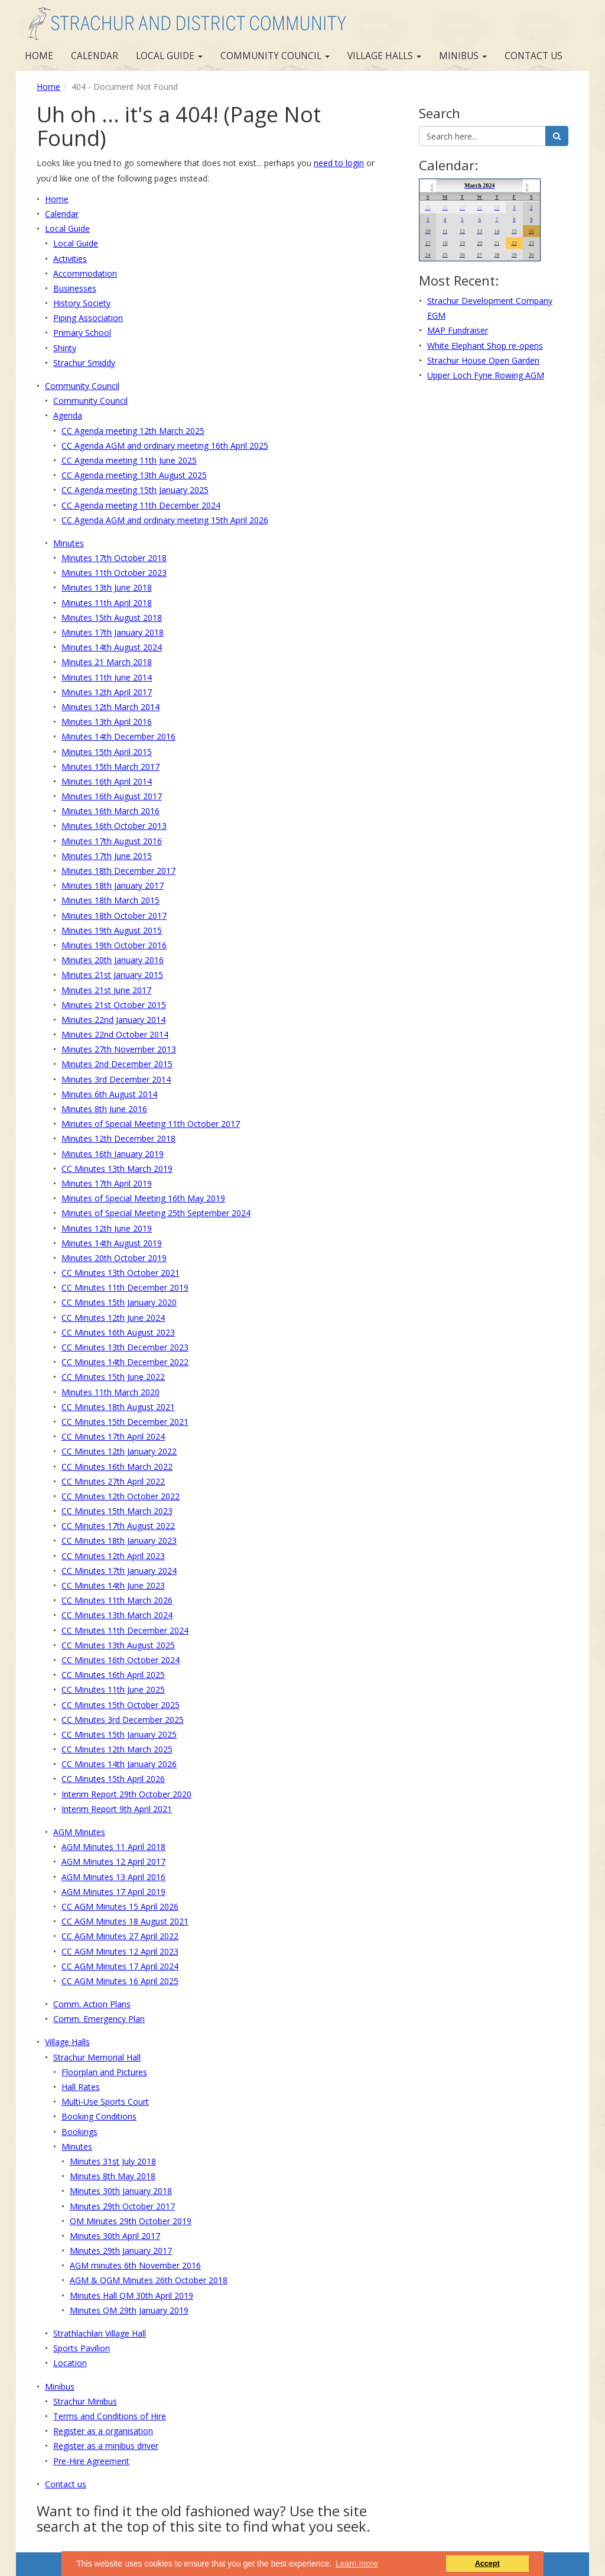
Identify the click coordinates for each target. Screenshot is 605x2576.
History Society (81, 303)
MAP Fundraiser (457, 330)
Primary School (82, 332)
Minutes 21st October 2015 (113, 1004)
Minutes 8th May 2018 (112, 2176)
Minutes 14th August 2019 (111, 1243)
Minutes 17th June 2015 (106, 855)
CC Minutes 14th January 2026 (119, 1764)
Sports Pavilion (81, 2348)
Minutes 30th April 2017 (115, 2235)
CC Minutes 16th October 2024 (120, 1660)
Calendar (94, 56)
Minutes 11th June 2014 (106, 677)
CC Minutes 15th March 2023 (117, 1511)
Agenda (67, 415)
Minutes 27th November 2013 (118, 1049)
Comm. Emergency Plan (99, 2018)
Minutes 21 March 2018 (106, 662)
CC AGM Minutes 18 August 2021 (124, 1921)
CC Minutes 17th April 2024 (113, 1436)
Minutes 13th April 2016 (106, 721)
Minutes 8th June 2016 (104, 1108)
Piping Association (88, 317)
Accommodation (85, 273)
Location (70, 2362)
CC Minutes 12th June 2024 (113, 1317)
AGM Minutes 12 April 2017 (113, 1861)
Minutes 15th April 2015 (106, 751)
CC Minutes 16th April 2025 (113, 1674)
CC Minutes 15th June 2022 (113, 1376)
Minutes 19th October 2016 (114, 945)
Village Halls (384, 56)
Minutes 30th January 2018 (121, 2190)
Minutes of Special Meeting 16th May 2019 (143, 1198)
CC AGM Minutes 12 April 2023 (119, 1951)
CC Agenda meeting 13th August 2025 (134, 475)
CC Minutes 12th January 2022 (119, 1451)
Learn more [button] (357, 2563)
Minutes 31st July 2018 (113, 2161)
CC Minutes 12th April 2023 (113, 1555)
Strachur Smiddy (84, 362)
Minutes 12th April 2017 (106, 692)
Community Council (275, 56)
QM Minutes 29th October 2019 (130, 2221)
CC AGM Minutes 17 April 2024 (119, 1966)
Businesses (74, 288)
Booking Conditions (98, 2116)
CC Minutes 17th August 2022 (118, 1525)
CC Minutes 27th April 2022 (113, 1481)
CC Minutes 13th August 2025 (118, 1645)
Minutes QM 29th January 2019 (129, 2310)
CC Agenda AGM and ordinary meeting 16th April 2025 (164, 445)
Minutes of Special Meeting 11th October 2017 (150, 1123)
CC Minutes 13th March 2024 (117, 1615)
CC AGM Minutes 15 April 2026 (119, 1906)
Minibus (463, 56)
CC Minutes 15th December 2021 (124, 1421)
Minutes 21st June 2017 (106, 990)
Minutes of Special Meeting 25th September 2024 (156, 1213)
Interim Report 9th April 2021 (116, 1808)
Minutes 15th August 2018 (111, 617)
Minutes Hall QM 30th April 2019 (131, 2295)
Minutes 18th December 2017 (118, 870)
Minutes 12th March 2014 (110, 706)
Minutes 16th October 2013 (114, 825)
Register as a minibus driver (105, 2445)
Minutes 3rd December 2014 (116, 1079)
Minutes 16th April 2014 (106, 781)
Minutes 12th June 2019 (106, 1228)
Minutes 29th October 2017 (122, 2206)
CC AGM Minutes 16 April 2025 (119, 1981)
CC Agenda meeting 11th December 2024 (140, 505)
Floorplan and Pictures (104, 2072)
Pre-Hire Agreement (91, 2461)
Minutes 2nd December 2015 (117, 1064)
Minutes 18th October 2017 (114, 915)
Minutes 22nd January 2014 (113, 1019)
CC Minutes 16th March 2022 (117, 1466)
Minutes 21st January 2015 (112, 974)
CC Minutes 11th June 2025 (113, 1689)
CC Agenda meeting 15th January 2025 (135, 489)
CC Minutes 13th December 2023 (124, 1347)
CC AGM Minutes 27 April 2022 (119, 1936)
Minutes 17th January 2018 (112, 632)
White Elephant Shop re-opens (485, 345)
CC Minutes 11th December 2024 (124, 1630)
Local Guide (169, 56)
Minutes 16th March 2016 (110, 810)
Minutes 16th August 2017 (111, 796)
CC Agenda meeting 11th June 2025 (129, 460)
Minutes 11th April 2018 (106, 602)
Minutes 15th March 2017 (110, 766)
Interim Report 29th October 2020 (126, 1794)
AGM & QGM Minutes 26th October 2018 (148, 2280)
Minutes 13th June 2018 (106, 587)
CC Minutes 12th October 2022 (120, 1496)
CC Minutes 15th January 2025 (119, 1734)
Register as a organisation (103, 2430)
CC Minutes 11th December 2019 (124, 1287)
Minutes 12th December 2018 (118, 1138)
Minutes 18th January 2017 (112, 885)
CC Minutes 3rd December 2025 (122, 1719)
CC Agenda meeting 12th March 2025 (132, 430)
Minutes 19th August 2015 (111, 930)
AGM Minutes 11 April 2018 (113, 1846)
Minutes (68, 543)
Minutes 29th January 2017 (121, 2250)
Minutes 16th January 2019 (112, 1153)
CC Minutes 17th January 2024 (119, 1570)
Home (39, 56)
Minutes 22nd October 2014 (114, 1034)
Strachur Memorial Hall (97, 2057)
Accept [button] (487, 2563)
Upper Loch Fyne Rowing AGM (485, 375)
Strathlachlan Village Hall (99, 2333)
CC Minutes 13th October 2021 (120, 1272)
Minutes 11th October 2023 (114, 572)
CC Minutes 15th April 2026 (113, 1778)
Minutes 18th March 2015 (110, 900)
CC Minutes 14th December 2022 (124, 1362)
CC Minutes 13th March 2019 (117, 1168)
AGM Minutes (79, 1832)
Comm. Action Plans (92, 2004)
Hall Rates (80, 2086)
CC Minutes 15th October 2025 (120, 1704)
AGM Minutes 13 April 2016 (113, 1876)
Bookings (79, 2131)
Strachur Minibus (85, 2401)
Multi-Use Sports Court (105, 2101)
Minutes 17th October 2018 (114, 557)
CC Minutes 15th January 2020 (119, 1302)
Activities (70, 258)
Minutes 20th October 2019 (114, 1257)
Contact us (533, 56)
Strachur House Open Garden (483, 360)
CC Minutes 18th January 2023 (119, 1540)
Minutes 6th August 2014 (109, 1094)
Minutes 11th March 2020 (110, 1392)
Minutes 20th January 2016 (112, 959)
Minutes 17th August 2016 (111, 841)
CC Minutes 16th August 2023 (118, 1332)
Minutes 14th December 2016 (118, 736)
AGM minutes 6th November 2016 (135, 2265)
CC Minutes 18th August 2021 (118, 1406)
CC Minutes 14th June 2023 (113, 1585)
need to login (339, 163)
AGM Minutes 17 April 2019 (113, 1891)
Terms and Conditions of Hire (109, 2416)
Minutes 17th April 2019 (106, 1183)
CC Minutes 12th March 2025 (117, 1749)
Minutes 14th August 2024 (111, 647)
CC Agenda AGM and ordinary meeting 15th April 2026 (164, 520)
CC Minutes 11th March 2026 (117, 1600)
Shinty (64, 348)
